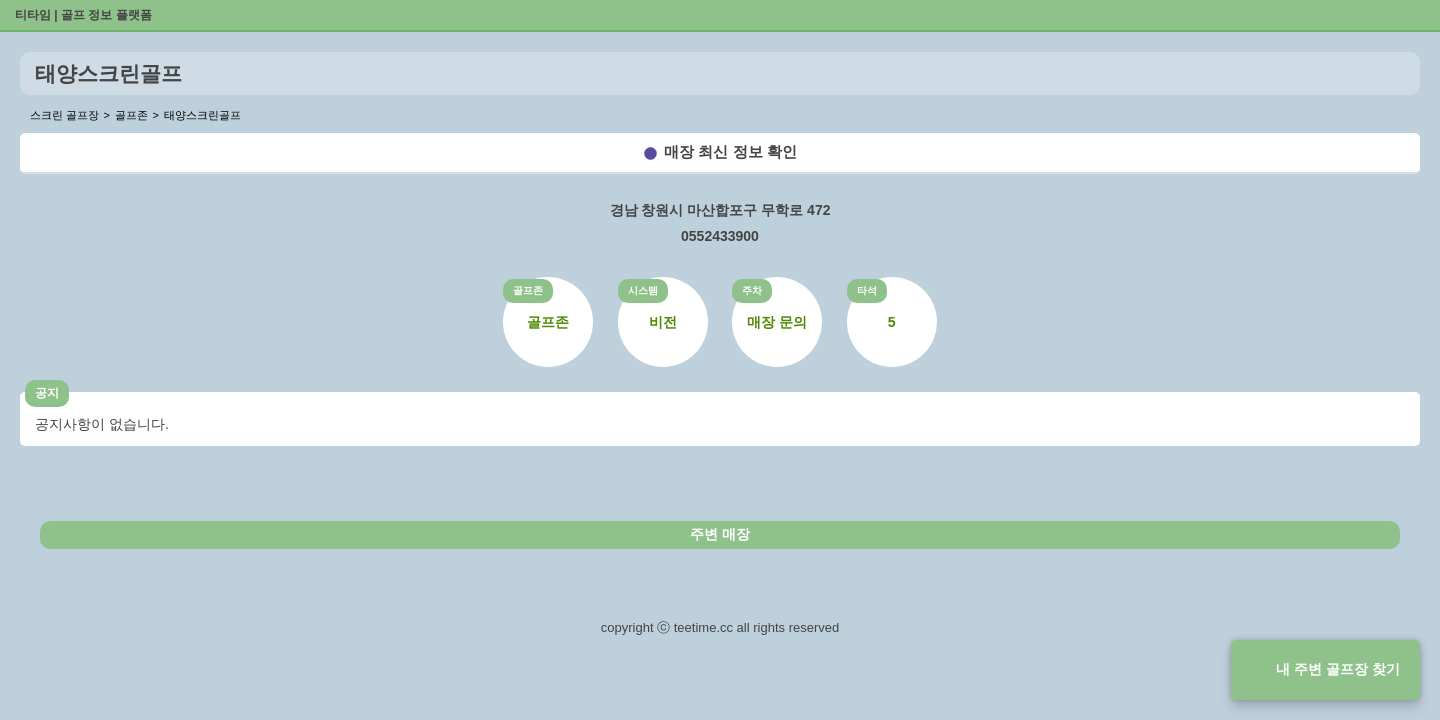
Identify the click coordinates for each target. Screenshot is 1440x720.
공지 (47, 393)
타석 (867, 290)
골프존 (528, 290)
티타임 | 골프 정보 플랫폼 (83, 15)
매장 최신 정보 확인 (730, 151)
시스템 (643, 290)
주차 (752, 290)
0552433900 (720, 236)
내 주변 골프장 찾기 (1338, 669)
